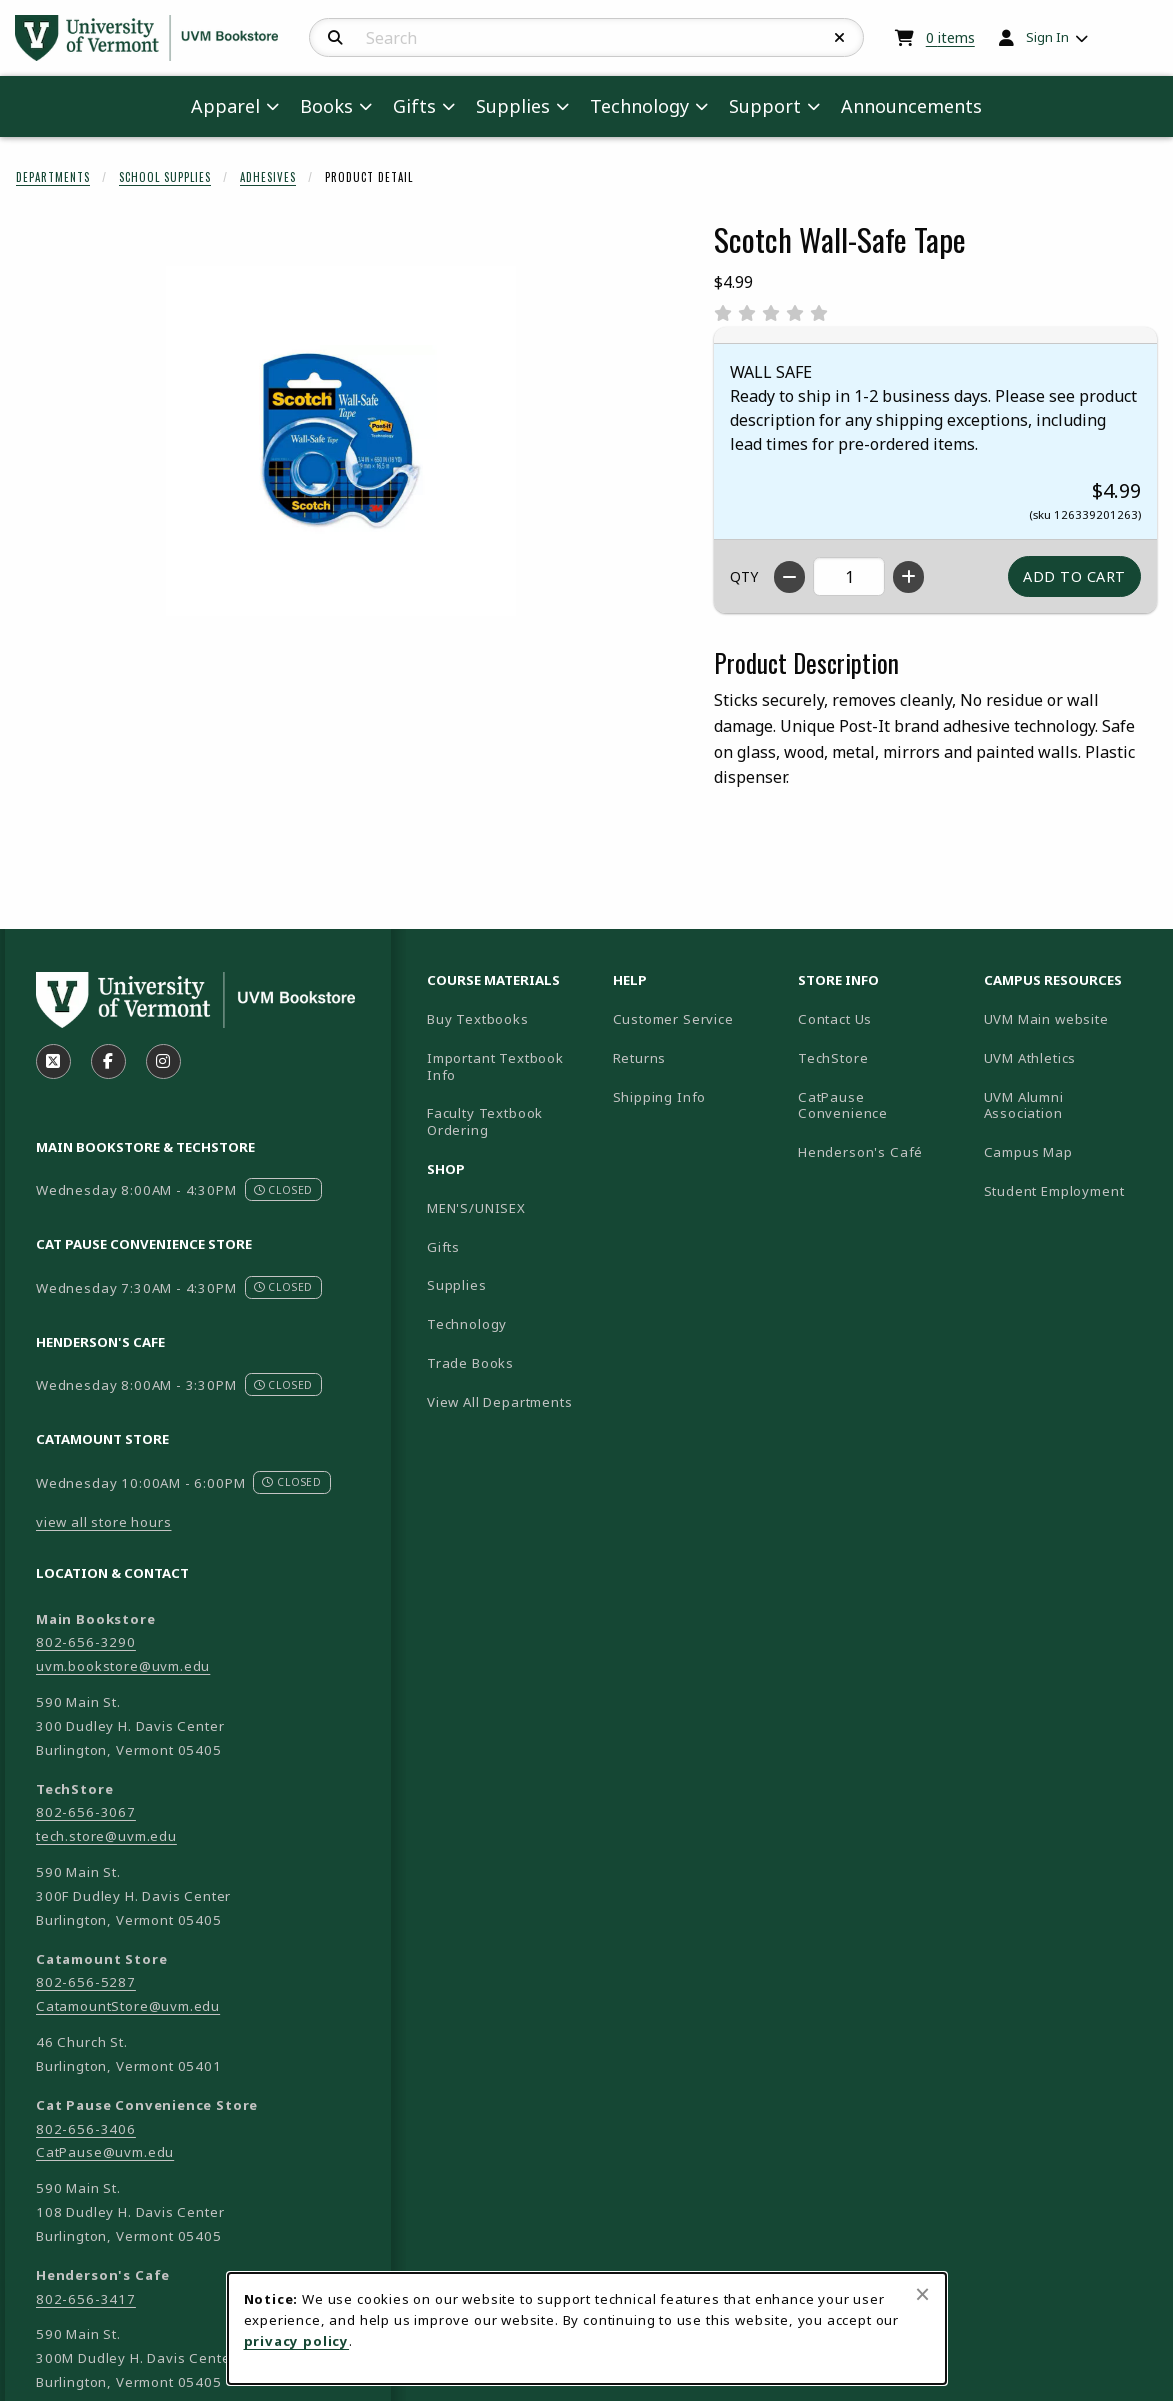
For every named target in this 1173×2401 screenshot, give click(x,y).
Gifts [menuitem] (414, 106)
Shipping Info (660, 1097)
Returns (640, 1058)
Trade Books (470, 1363)
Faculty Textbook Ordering (485, 1121)
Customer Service (673, 1019)
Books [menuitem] (326, 106)
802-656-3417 (86, 2299)
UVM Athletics (1069, 1057)
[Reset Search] (840, 38)
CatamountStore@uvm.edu (128, 2006)
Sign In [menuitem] (1047, 37)
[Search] (335, 38)
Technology (467, 1324)
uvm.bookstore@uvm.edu (123, 1666)
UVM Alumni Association (1069, 1105)
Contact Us (835, 1019)
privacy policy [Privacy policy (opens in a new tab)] (297, 2341)
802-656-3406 (86, 2129)
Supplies (457, 1285)
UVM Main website (1069, 1018)
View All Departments (500, 1402)
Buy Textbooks (478, 1019)
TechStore (833, 1058)
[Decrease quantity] (789, 577)
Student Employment (1069, 1190)
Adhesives (268, 177)
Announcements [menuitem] (911, 106)
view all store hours (104, 1522)
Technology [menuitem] (639, 106)
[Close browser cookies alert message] (922, 2294)
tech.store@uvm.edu (106, 1836)
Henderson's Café (860, 1152)
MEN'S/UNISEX (476, 1208)
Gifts (443, 1247)
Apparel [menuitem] (225, 106)
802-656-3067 (86, 1812)
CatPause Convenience (843, 1105)
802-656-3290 (86, 1642)
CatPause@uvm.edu (105, 2152)
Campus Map (1069, 1151)
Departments (53, 177)
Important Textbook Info (495, 1066)
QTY (744, 576)
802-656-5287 (86, 1982)
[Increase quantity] (908, 577)
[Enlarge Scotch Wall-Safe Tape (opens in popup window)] (341, 441)
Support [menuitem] (765, 106)
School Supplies (165, 177)
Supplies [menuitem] (513, 106)
